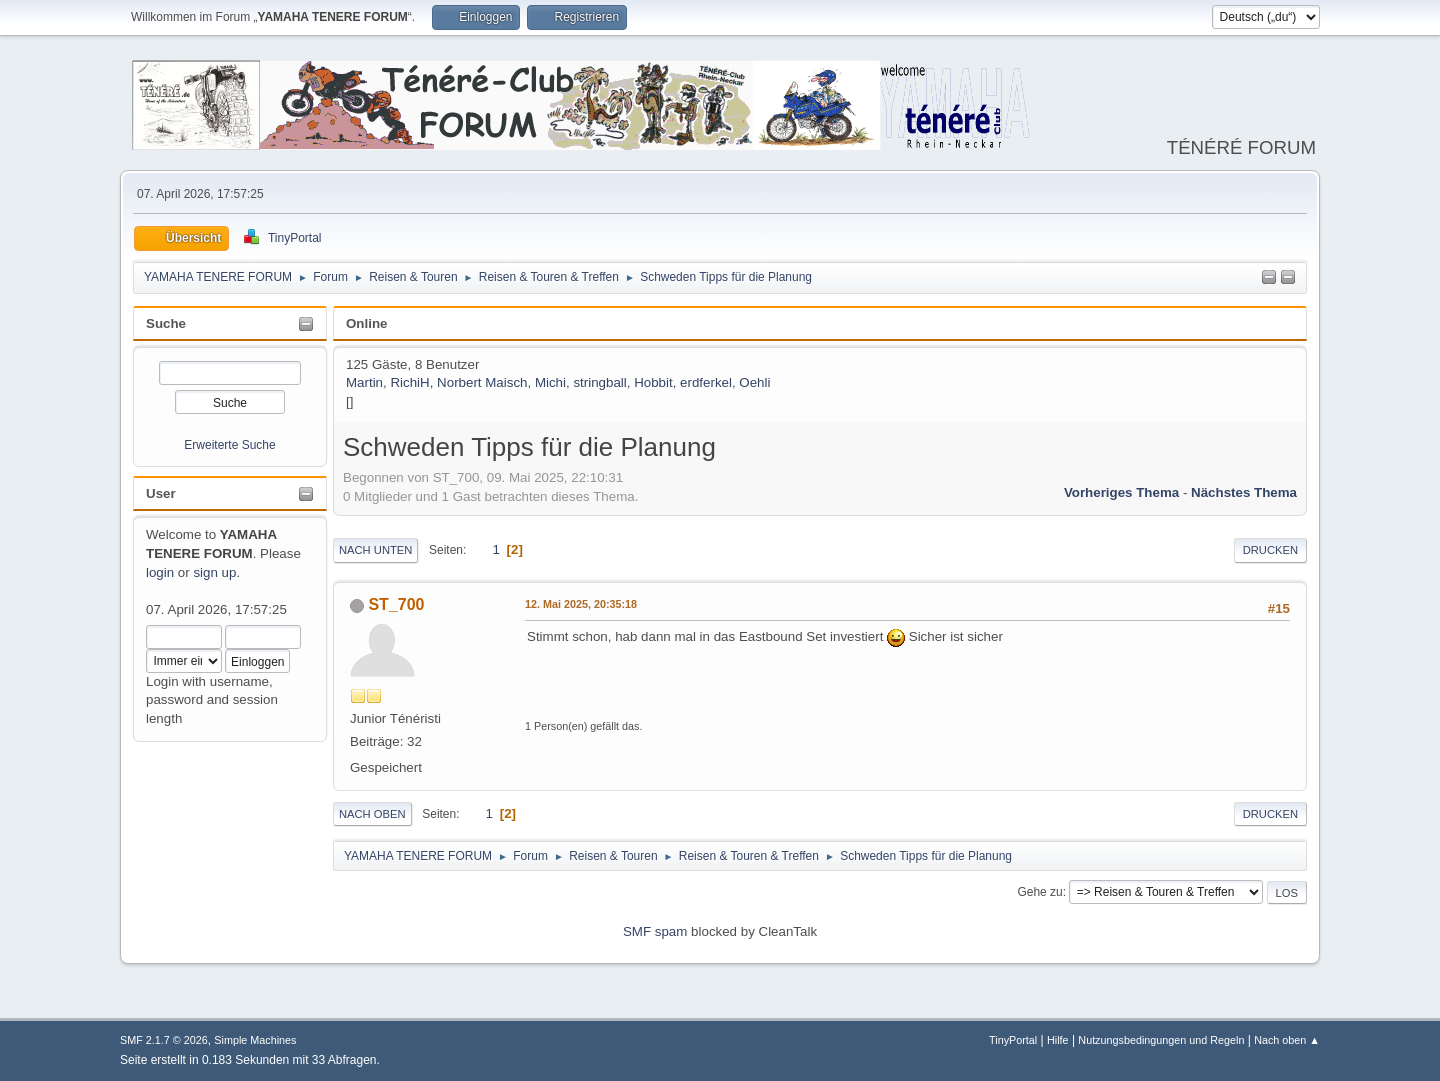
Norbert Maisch (482, 382)
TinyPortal (1013, 1040)
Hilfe (1058, 1040)
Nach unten (375, 550)
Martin (364, 382)
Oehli (754, 382)
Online (366, 323)
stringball (599, 382)
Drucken (1270, 550)
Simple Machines (255, 1040)
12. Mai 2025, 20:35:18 (581, 604)
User (161, 493)
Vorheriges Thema (1121, 492)
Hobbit (653, 382)
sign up (214, 572)
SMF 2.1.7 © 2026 (164, 1040)
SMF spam (655, 931)
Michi (550, 382)
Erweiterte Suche (229, 445)
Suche (166, 323)
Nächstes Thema (1244, 492)
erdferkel (706, 382)
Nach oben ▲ (1287, 1040)
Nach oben (372, 814)
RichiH (409, 382)
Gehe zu (1039, 892)
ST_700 (396, 604)
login (160, 572)
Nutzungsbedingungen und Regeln (1161, 1040)
